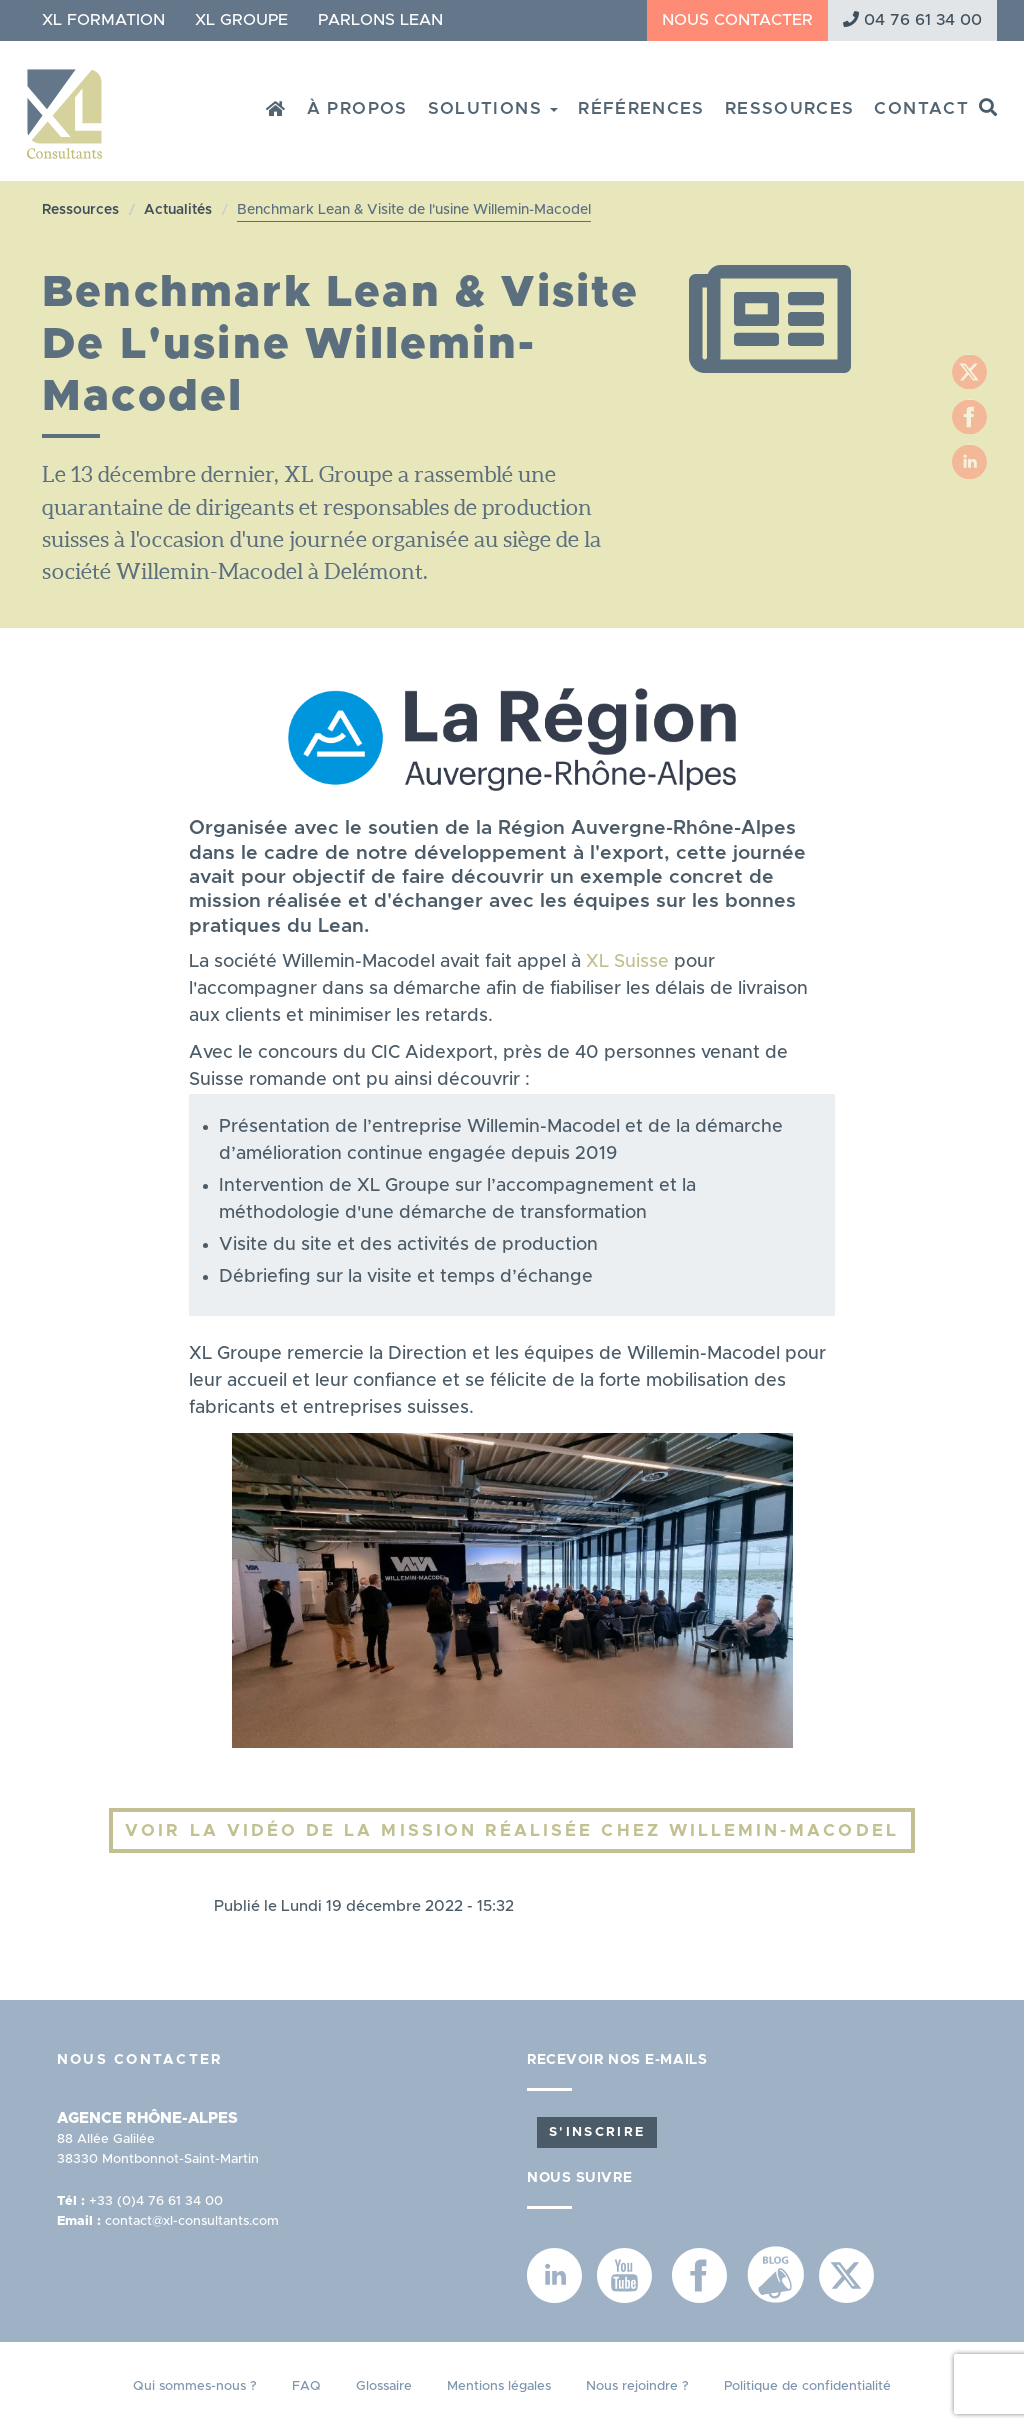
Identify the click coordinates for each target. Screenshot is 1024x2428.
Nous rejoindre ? (637, 2386)
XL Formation (103, 20)
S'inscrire (597, 2132)
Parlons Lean (380, 20)
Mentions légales (499, 2386)
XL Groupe (241, 20)
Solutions (493, 108)
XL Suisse (627, 962)
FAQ (306, 2386)
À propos (357, 108)
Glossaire (384, 2386)
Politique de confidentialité (807, 2386)
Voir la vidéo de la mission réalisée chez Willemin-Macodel (511, 1830)
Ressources (790, 108)
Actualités (178, 210)
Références (641, 108)
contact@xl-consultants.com (192, 2221)
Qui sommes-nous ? (195, 2386)
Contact (921, 108)
